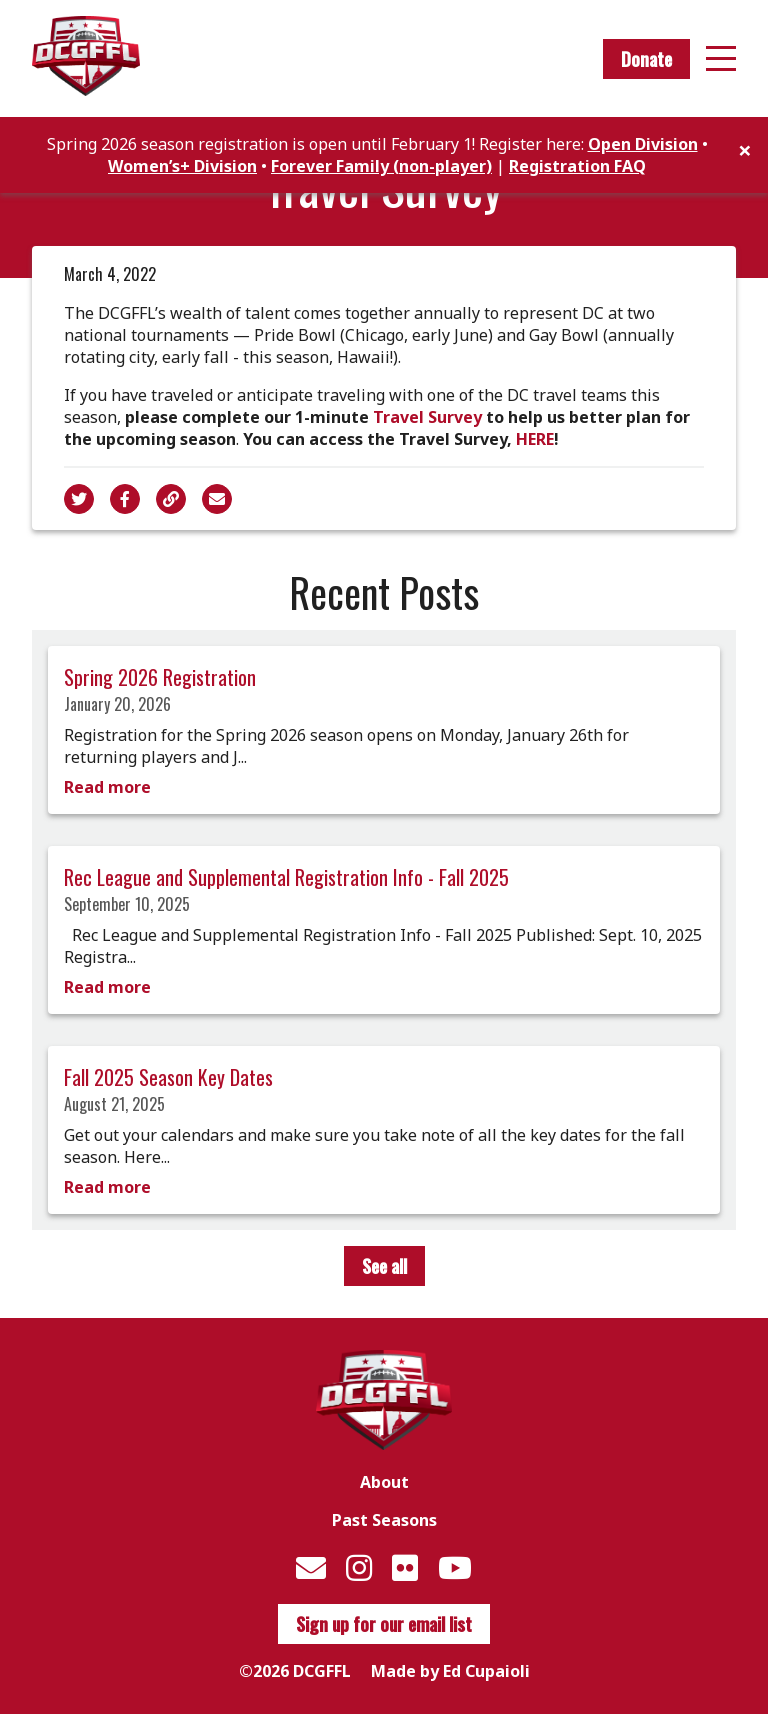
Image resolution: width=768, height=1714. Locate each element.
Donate (646, 59)
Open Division (643, 144)
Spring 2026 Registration (160, 677)
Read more (107, 787)
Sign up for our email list (384, 1624)
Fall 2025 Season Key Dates (168, 1077)
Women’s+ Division (182, 166)
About (384, 1482)
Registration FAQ (577, 166)
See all (384, 1266)
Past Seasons (384, 1520)
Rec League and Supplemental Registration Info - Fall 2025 (286, 877)
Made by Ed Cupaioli (450, 1671)
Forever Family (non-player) (381, 166)
